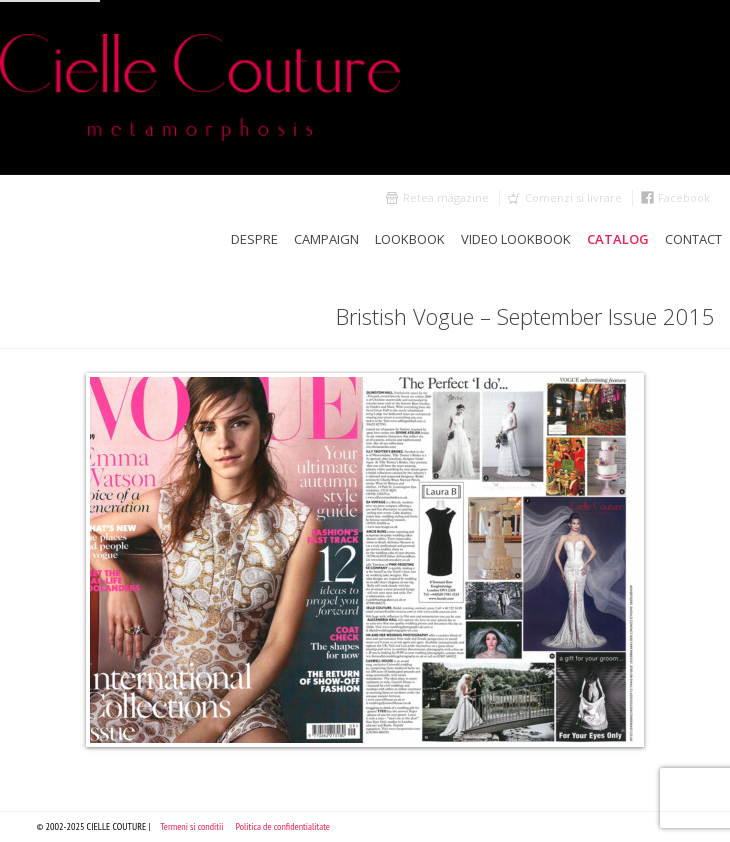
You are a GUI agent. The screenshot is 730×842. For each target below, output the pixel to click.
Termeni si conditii (191, 826)
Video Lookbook (516, 239)
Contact (693, 239)
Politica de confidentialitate (282, 826)
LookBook (410, 239)
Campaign (326, 239)
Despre (254, 239)
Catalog (618, 239)
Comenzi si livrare (573, 197)
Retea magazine (446, 197)
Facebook (684, 197)
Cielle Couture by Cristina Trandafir (365, 87)
